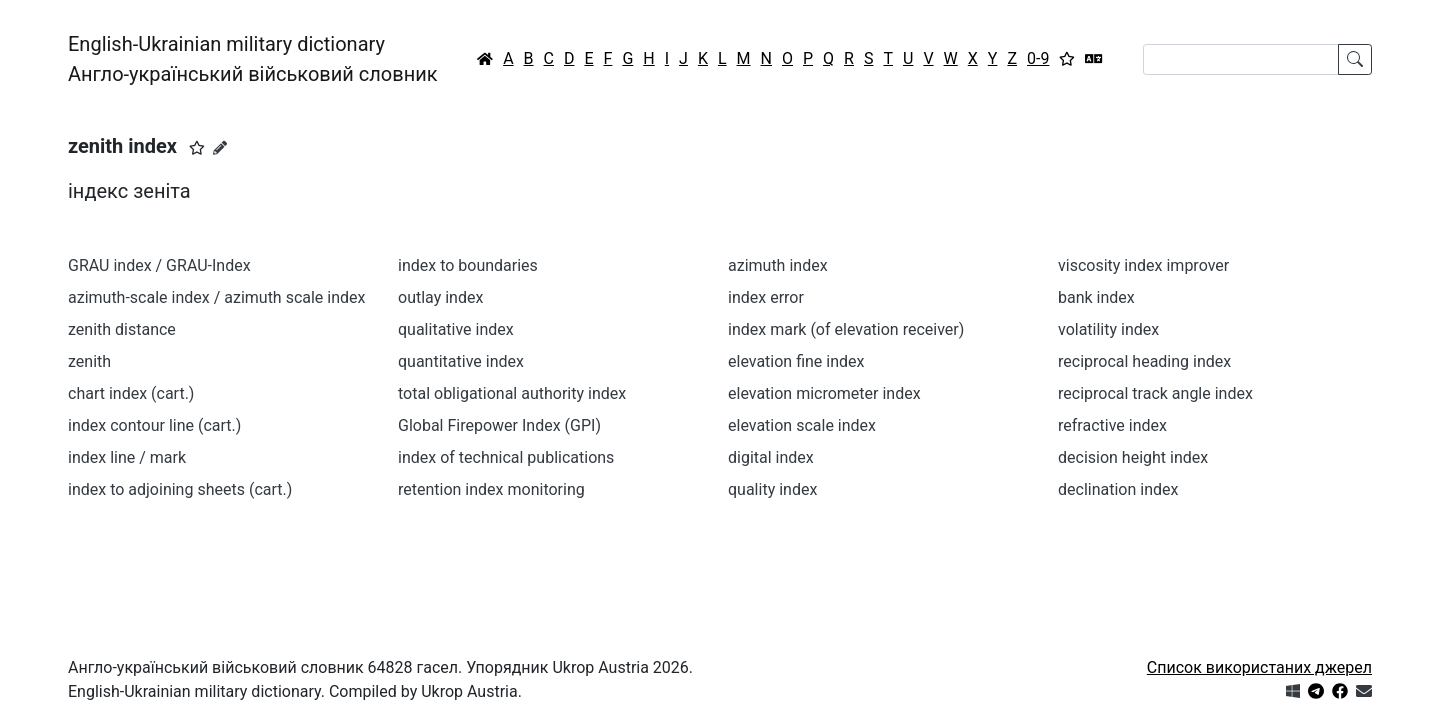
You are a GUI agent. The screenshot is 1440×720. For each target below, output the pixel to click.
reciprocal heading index (1144, 361)
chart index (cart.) (131, 393)
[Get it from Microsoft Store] (1293, 691)
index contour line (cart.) (154, 425)
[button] (197, 148)
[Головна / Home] (485, 59)
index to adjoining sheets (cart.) (180, 489)
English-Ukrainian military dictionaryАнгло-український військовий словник (253, 59)
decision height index (1133, 457)
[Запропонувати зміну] (220, 148)
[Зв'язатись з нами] (1364, 691)
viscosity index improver (1143, 265)
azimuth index (778, 265)
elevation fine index (796, 361)
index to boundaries (468, 265)
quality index (772, 489)
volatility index (1108, 329)
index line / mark (127, 457)
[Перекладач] (1094, 59)
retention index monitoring (491, 489)
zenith (89, 361)
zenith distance (122, 329)
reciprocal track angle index (1155, 393)
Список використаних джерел (1259, 667)
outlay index (440, 297)
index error (766, 297)
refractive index (1112, 425)
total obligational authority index (512, 393)
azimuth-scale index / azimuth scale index (217, 297)
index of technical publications (506, 457)
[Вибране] (1067, 59)
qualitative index (456, 329)
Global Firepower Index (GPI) (499, 425)
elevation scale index (802, 425)
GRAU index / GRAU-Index (159, 265)
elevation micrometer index (824, 393)
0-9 (1038, 58)
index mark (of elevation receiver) (846, 329)
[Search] (1241, 59)
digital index (771, 457)
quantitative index (461, 361)
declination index (1118, 489)
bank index (1096, 297)
